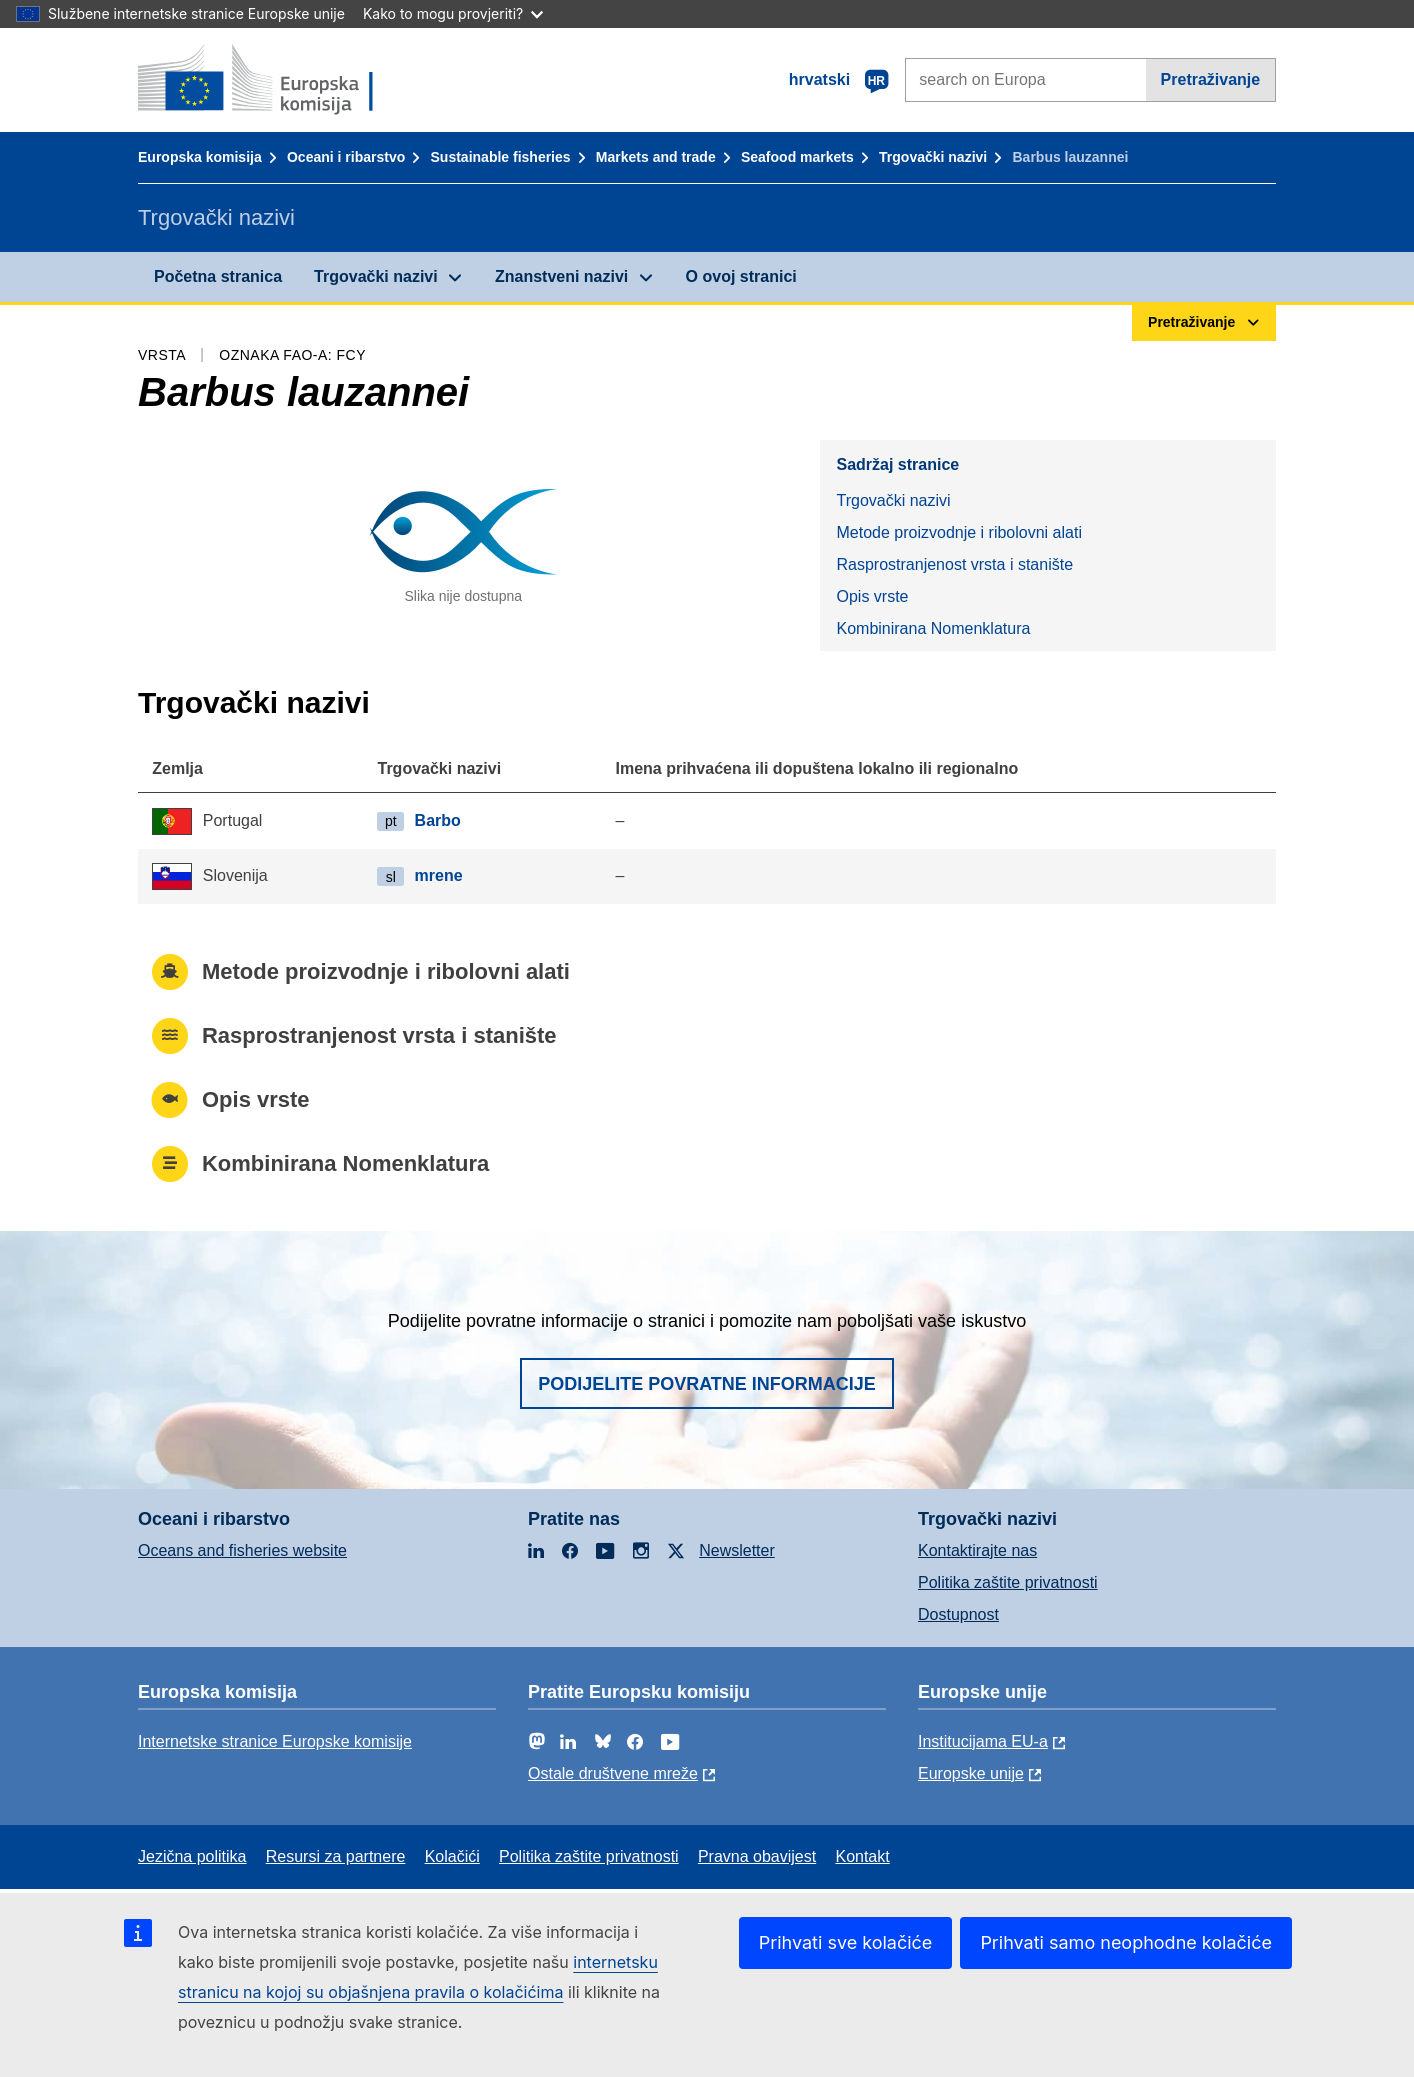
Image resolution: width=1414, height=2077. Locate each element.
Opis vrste (872, 596)
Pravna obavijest (757, 1856)
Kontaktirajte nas (977, 1550)
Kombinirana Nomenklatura (933, 628)
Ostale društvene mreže (613, 1773)
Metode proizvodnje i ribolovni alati (958, 532)
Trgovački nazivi (933, 157)
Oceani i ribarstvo (346, 157)
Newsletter (737, 1550)
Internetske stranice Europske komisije (275, 1741)
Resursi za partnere (336, 1856)
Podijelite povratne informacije (707, 1384)
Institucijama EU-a (983, 1741)
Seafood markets (797, 157)
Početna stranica (218, 276)
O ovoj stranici (741, 276)
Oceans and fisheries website (242, 1550)
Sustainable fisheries (501, 157)
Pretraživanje (1211, 79)
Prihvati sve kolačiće (846, 1942)
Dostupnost (958, 1614)
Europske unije (971, 1773)
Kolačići (452, 1856)
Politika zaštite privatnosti (1008, 1582)
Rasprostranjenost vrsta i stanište (954, 564)
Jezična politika (192, 1856)
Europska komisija (200, 157)
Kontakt (862, 1856)
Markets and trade (656, 157)
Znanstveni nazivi (561, 276)
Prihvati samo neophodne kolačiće (1126, 1942)
